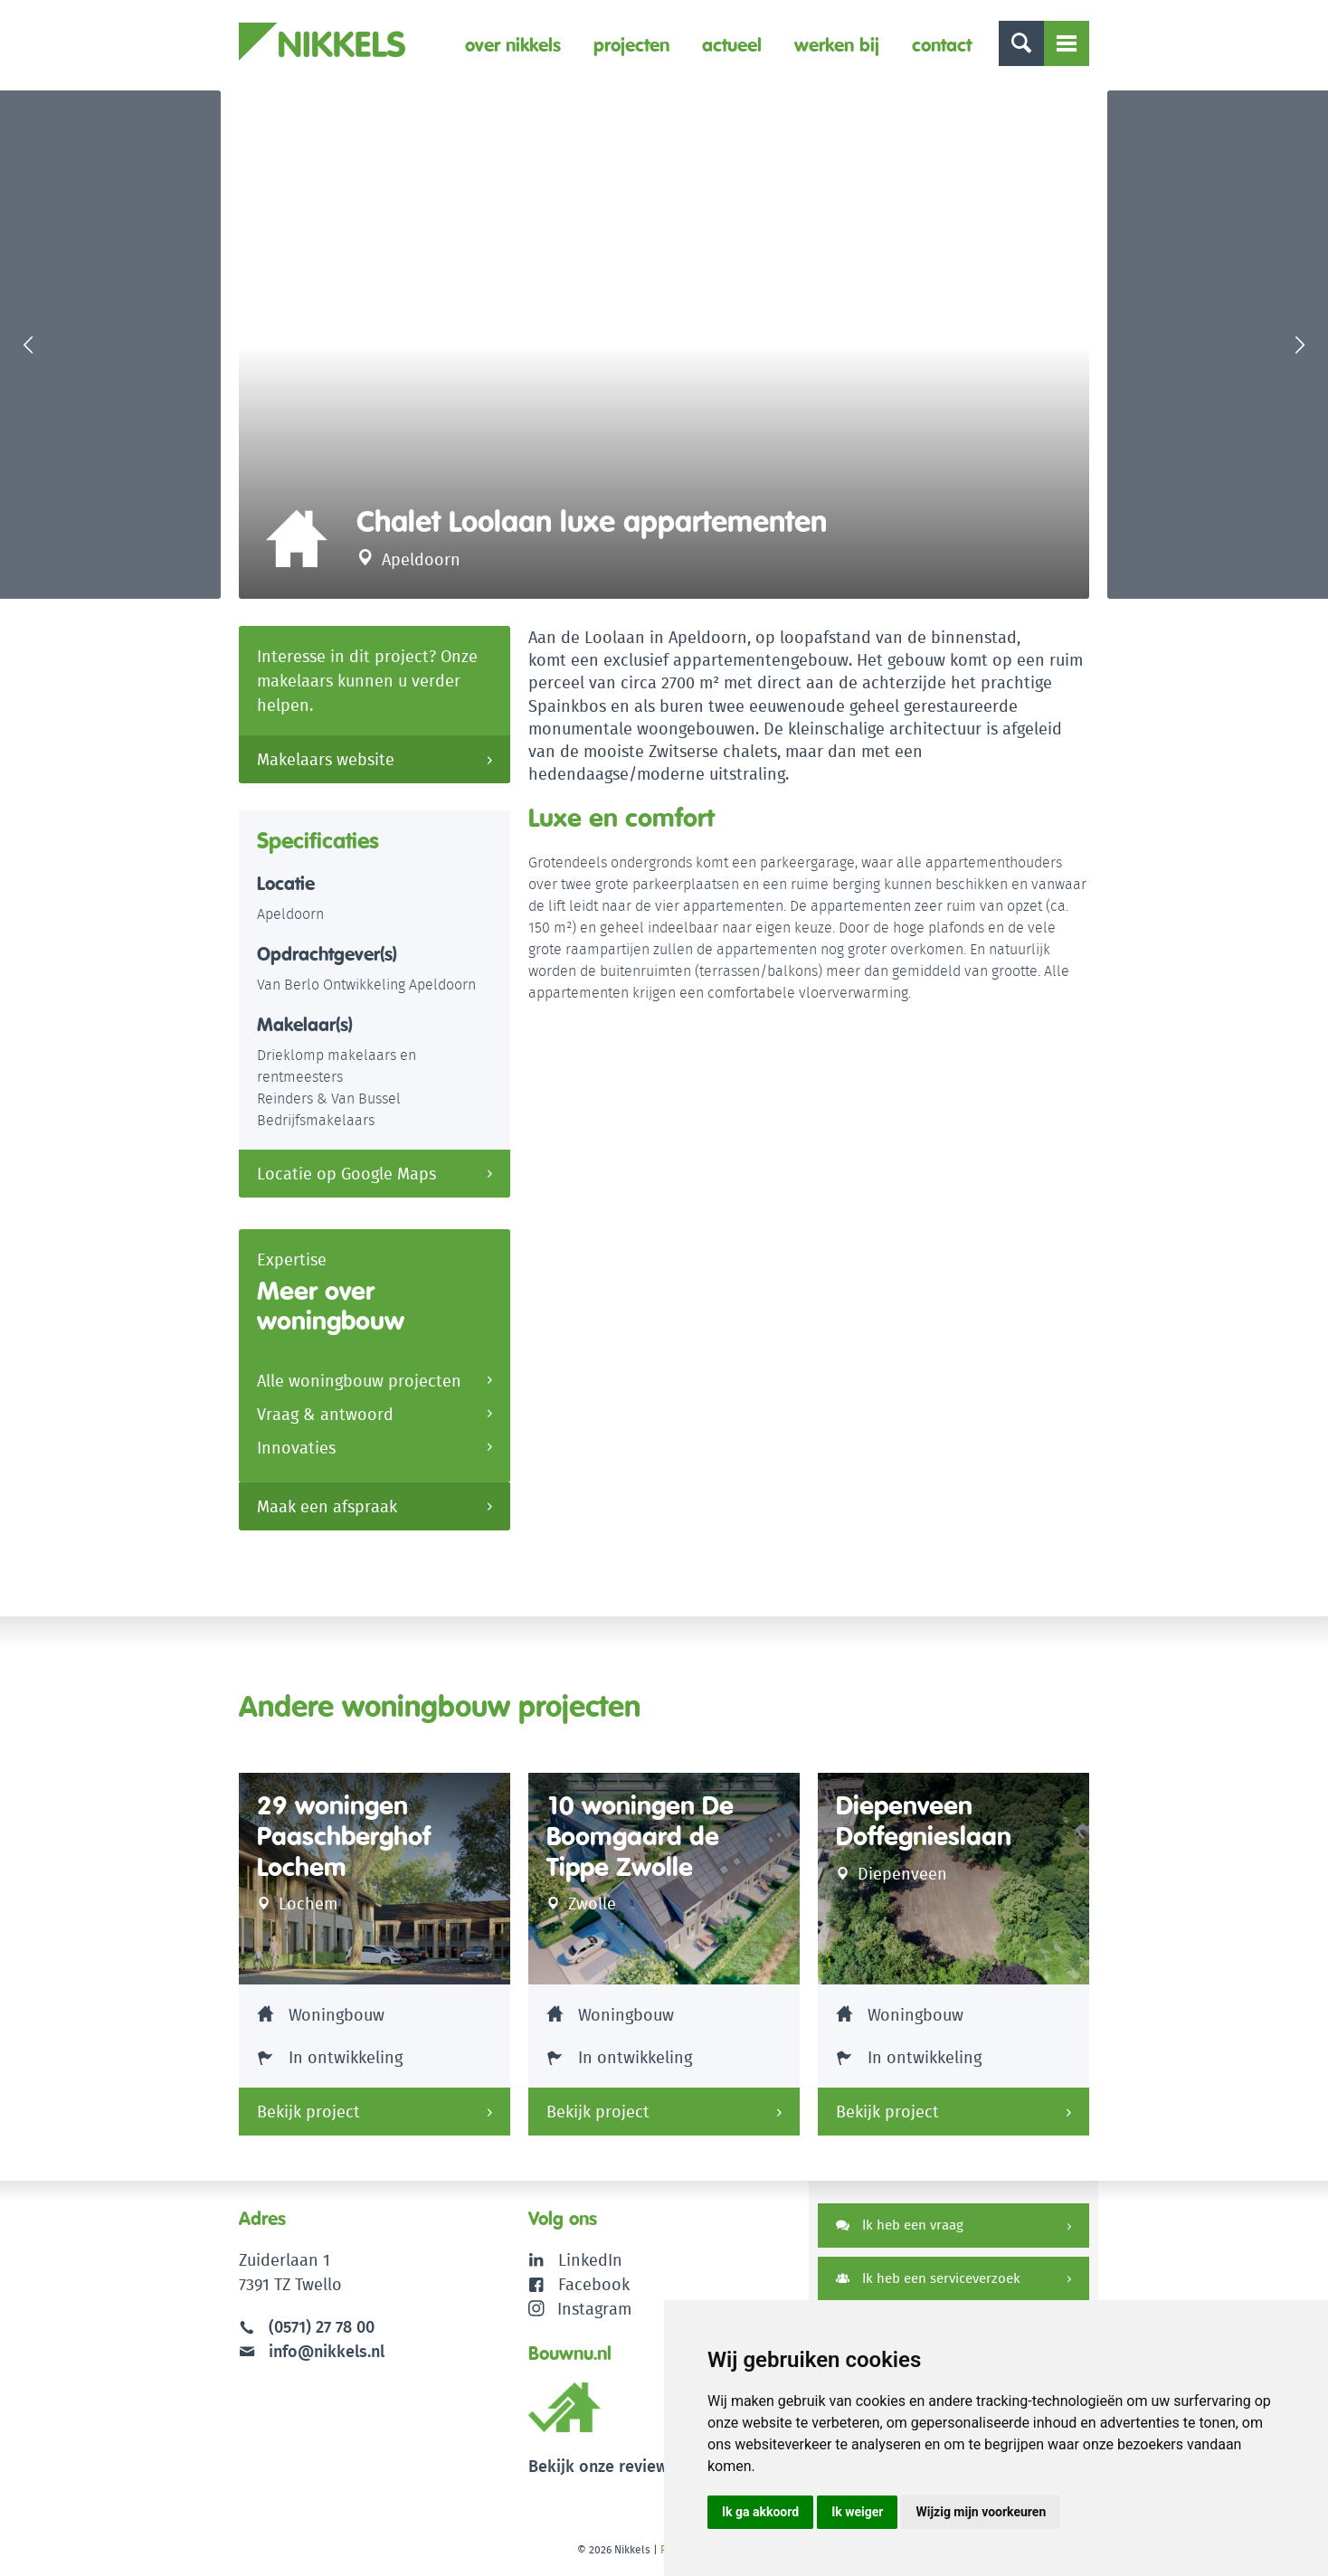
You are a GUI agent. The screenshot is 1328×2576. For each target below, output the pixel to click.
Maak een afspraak (327, 1506)
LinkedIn (590, 2260)
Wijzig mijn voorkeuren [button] (980, 2512)
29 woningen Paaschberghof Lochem (344, 1836)
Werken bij (836, 44)
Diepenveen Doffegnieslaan (923, 1821)
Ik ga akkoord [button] (760, 2512)
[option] (664, 344)
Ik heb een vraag (899, 2224)
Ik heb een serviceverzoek (928, 2277)
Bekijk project (308, 2111)
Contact (942, 44)
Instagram (580, 2308)
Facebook (594, 2284)
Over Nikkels (513, 44)
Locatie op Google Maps (346, 1173)
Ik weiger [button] (857, 2512)
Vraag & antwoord (325, 1414)
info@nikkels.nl (311, 2351)
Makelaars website (325, 759)
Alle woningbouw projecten (359, 1380)
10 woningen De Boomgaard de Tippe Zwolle (640, 1836)
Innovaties (296, 1447)
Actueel (732, 44)
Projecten (631, 44)
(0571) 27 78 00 (322, 2327)
